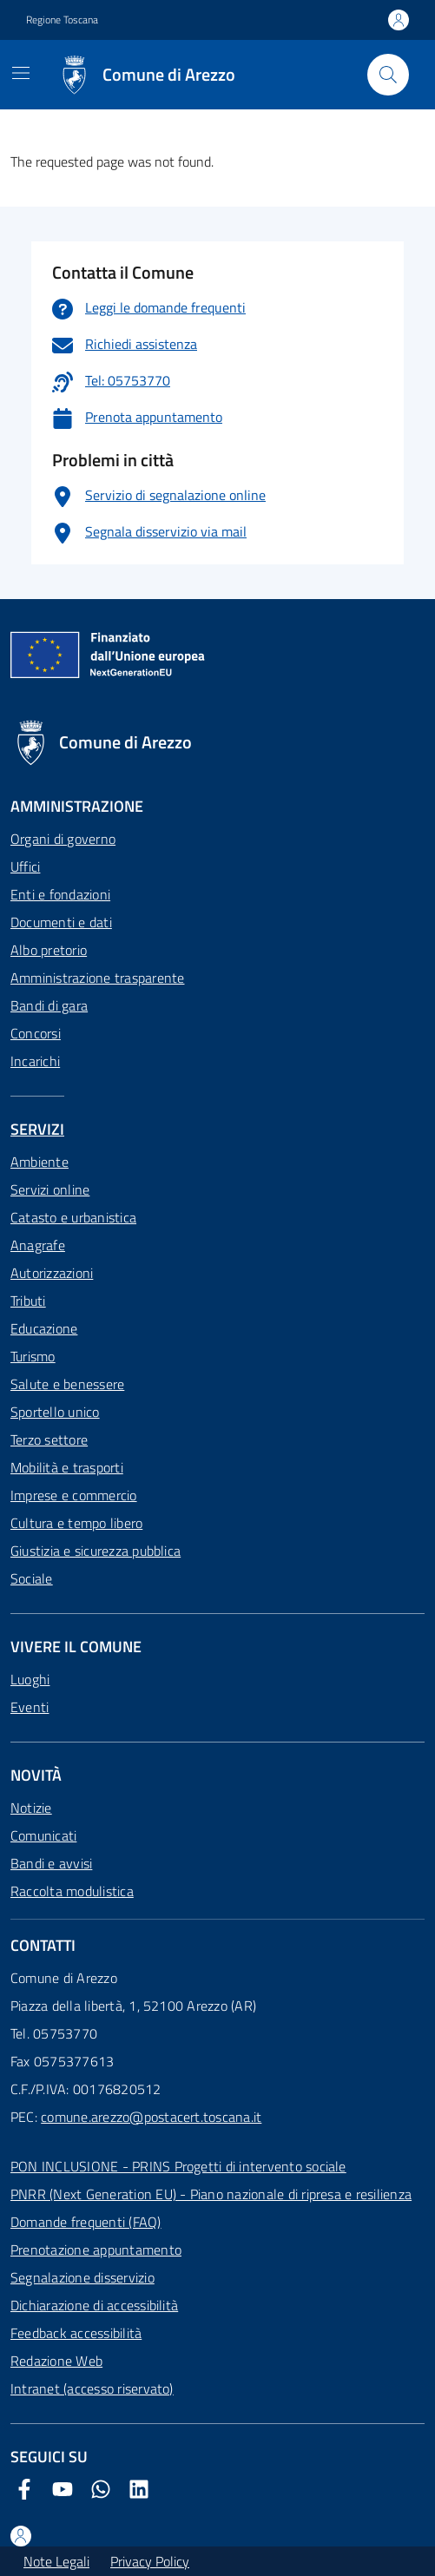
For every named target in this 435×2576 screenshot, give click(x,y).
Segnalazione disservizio (82, 2277)
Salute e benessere (67, 1384)
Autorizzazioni (51, 1272)
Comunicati (43, 1835)
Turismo (33, 1356)
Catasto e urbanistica (73, 1217)
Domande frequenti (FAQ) (85, 2221)
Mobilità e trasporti (66, 1467)
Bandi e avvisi (51, 1863)
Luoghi (29, 1679)
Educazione (43, 1328)
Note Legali (56, 2561)
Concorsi (35, 1033)
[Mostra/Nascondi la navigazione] (20, 73)
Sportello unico (55, 1411)
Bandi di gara (49, 1005)
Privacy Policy (149, 2561)
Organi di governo (62, 838)
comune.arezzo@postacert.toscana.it (151, 2116)
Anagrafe (37, 1245)
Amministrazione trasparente (97, 977)
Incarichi (35, 1061)
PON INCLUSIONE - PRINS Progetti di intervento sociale (178, 2166)
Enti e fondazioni (60, 894)
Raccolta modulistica (72, 1891)
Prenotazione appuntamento (95, 2249)
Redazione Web (56, 2360)
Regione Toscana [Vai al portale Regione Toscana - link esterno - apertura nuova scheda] (62, 20)
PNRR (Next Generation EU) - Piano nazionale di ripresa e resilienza (211, 2194)
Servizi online (49, 1189)
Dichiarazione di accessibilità (94, 2305)
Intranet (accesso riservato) (92, 2388)
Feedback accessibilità (76, 2332)
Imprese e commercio (73, 1495)
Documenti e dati (61, 922)
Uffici (25, 866)
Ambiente (39, 1161)
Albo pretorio (48, 949)
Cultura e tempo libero (76, 1522)
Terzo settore (49, 1439)
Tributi (28, 1300)
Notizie (31, 1807)
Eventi (29, 1706)
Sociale (31, 1578)
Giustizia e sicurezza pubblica (95, 1550)
